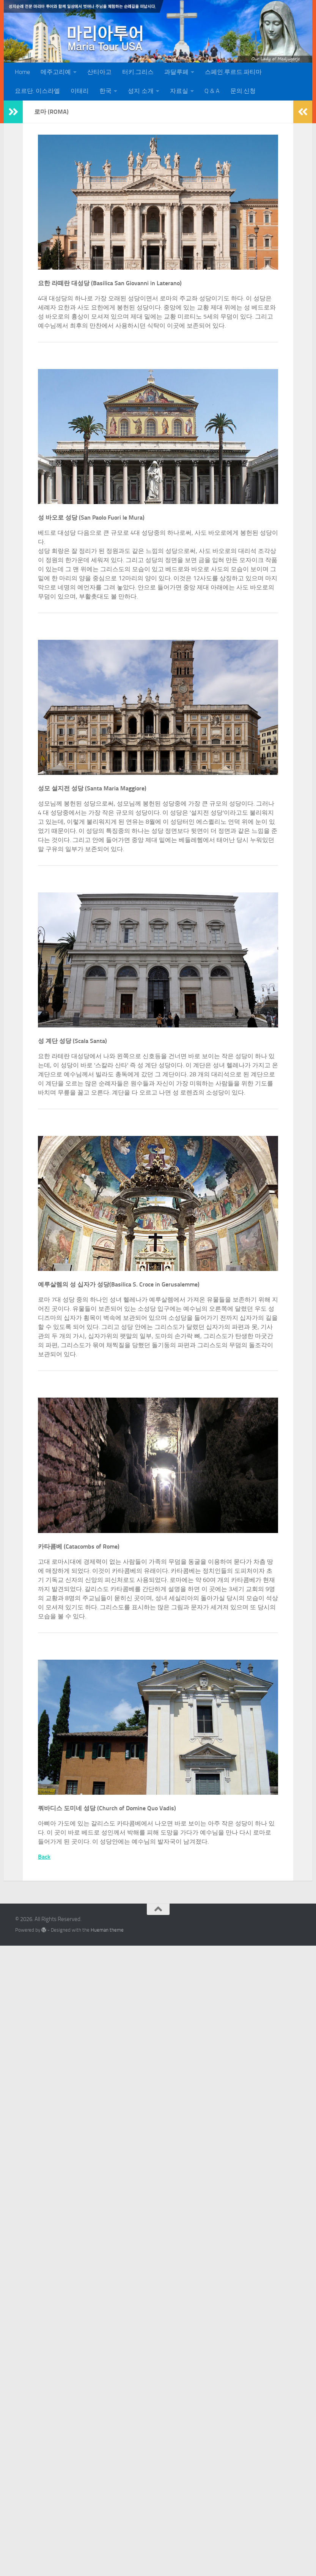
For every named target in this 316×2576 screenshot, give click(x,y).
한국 (105, 90)
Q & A (212, 90)
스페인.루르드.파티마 (233, 71)
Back (44, 1856)
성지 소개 (141, 90)
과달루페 (176, 71)
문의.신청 (243, 90)
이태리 (80, 90)
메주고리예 (56, 71)
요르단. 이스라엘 (37, 90)
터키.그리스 (138, 71)
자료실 (179, 90)
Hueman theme (107, 1930)
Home (22, 71)
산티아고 (99, 71)
